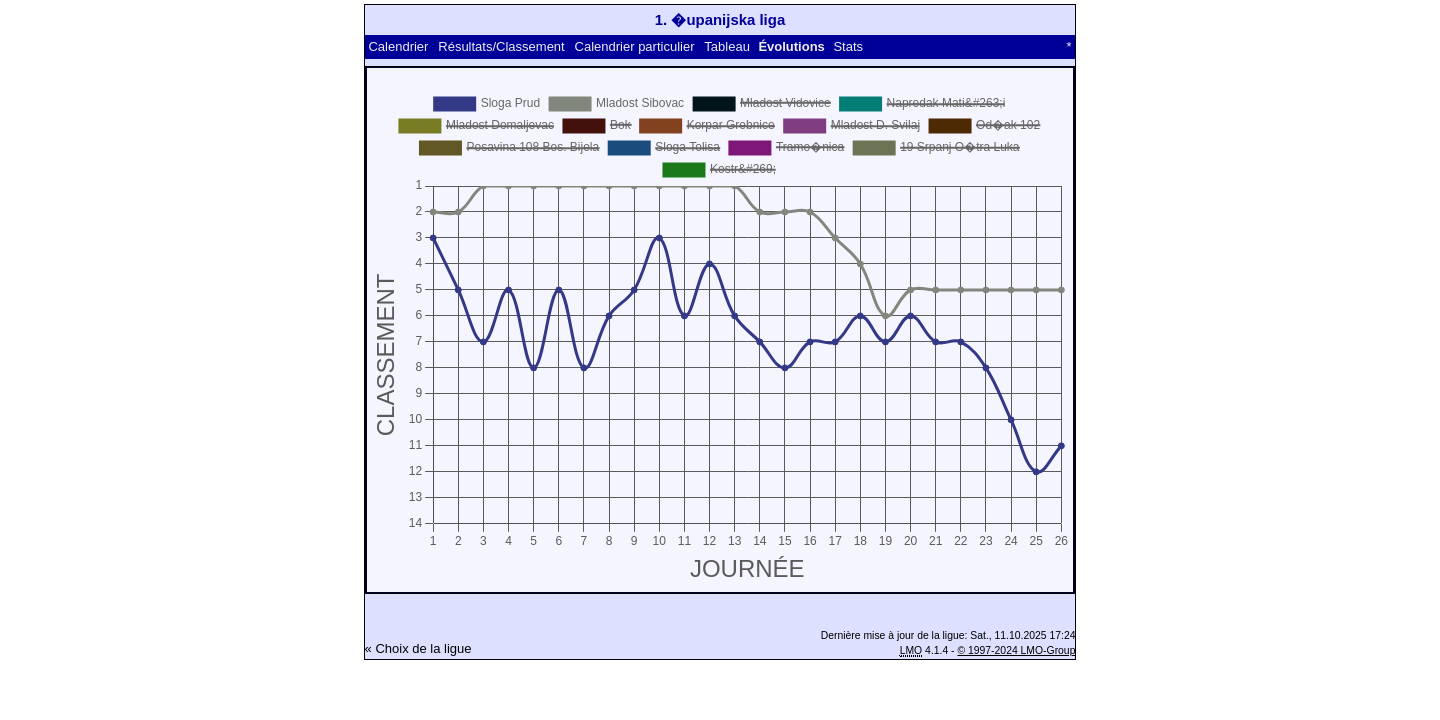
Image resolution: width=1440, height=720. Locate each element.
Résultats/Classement (501, 46)
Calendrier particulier (635, 46)
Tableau (727, 46)
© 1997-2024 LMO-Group (1016, 650)
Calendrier (398, 46)
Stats (848, 46)
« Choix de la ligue (418, 648)
